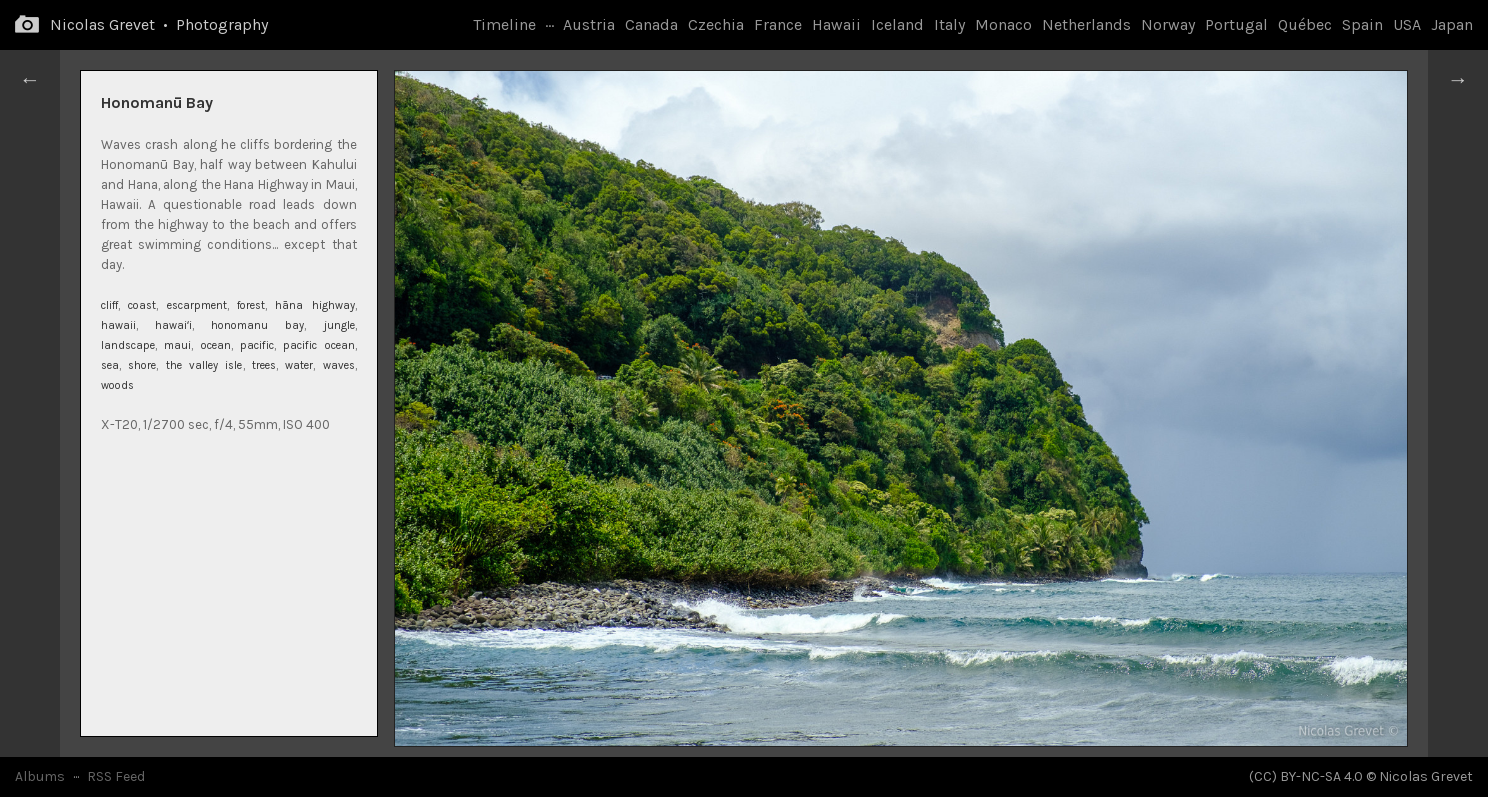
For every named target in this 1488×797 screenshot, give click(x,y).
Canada (651, 24)
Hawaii (836, 24)
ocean (216, 345)
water (299, 365)
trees (264, 365)
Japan (1452, 24)
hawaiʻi (173, 325)
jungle (339, 325)
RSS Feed (116, 776)
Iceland (897, 24)
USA (1407, 24)
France (778, 24)
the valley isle (204, 365)
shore (142, 365)
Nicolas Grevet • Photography (159, 24)
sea (110, 365)
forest (251, 305)
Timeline (504, 24)
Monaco (1003, 24)
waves (339, 365)
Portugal (1236, 24)
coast (142, 305)
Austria (589, 24)
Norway (1168, 24)
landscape (128, 345)
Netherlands (1086, 24)
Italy (949, 24)
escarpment (197, 305)
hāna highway (314, 305)
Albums (40, 776)
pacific (257, 345)
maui (177, 345)
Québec (1305, 24)
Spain (1362, 24)
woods (117, 385)
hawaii (118, 325)
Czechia (716, 24)
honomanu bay (257, 325)
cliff (109, 305)
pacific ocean (318, 345)
